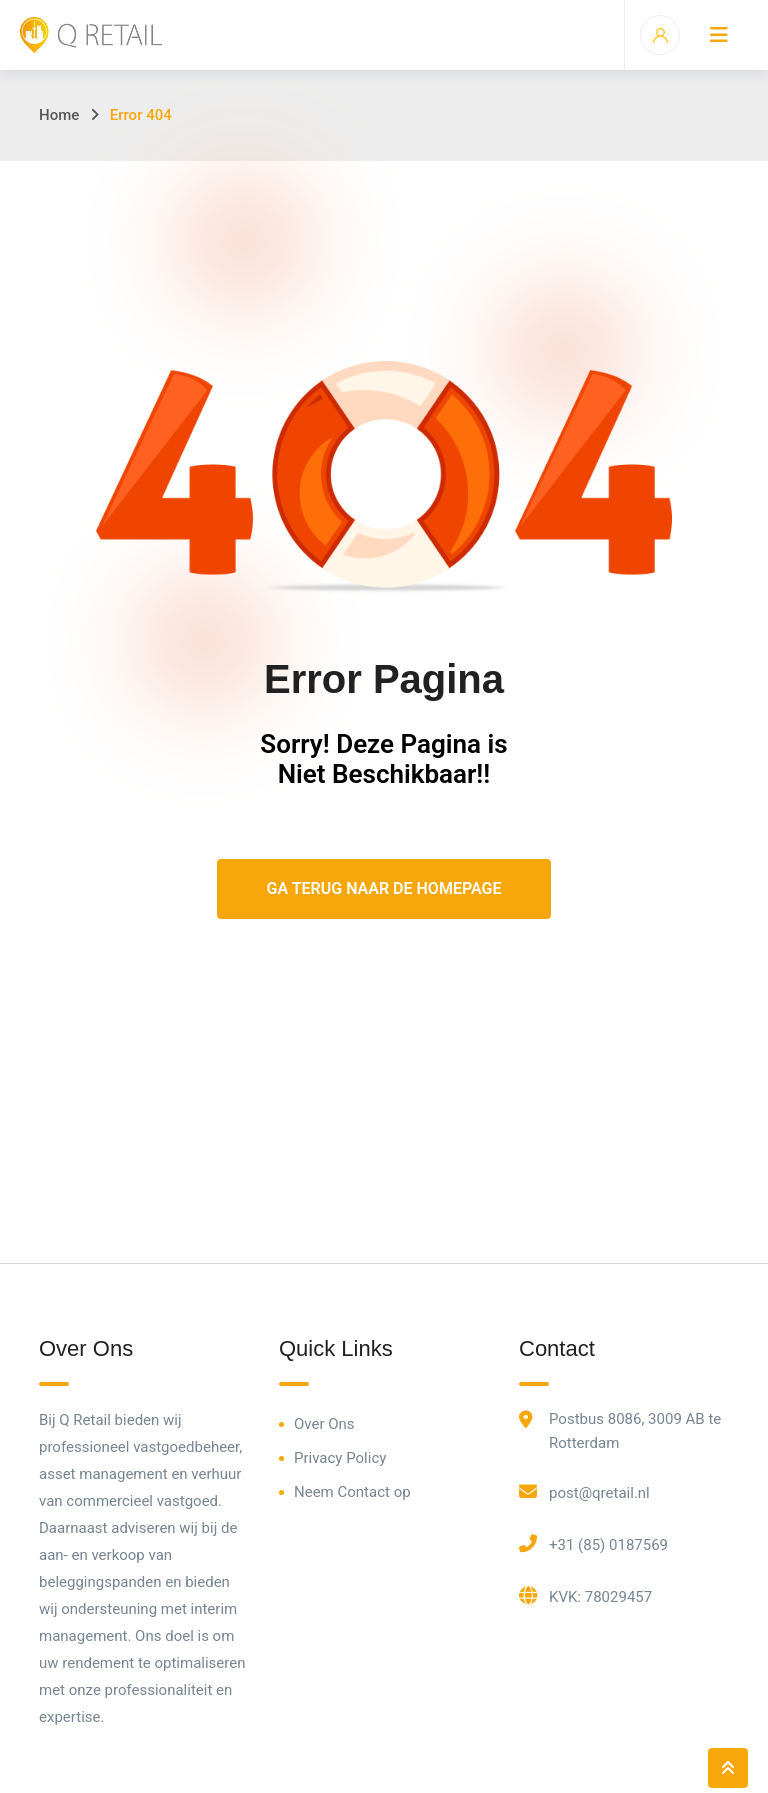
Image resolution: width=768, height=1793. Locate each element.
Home (59, 115)
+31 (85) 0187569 (608, 1545)
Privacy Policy (340, 1458)
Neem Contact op (352, 1492)
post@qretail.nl (599, 1493)
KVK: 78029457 (600, 1597)
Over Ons (324, 1424)
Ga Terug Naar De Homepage (384, 888)
